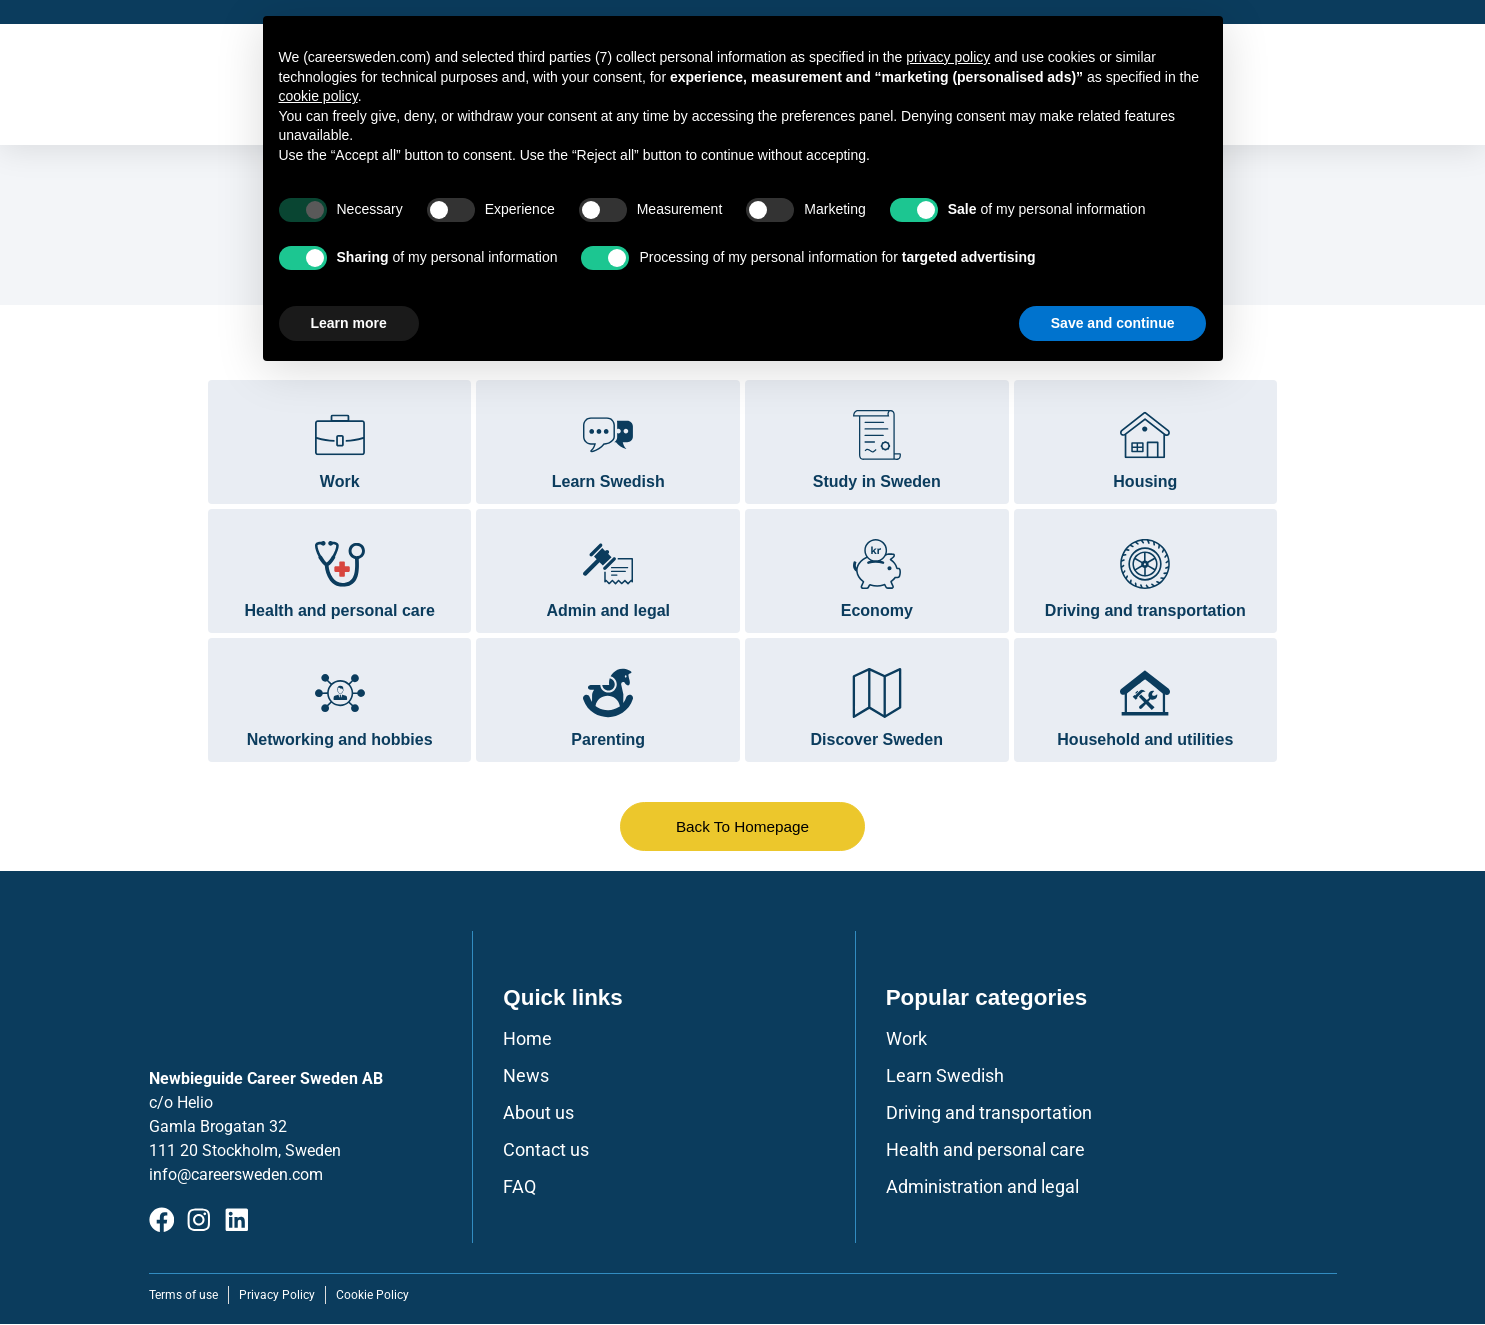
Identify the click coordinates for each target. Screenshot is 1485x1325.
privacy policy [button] (948, 57)
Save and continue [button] (1113, 323)
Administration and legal (982, 1188)
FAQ (519, 1188)
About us (538, 1114)
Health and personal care (985, 1151)
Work (906, 1040)
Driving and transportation (989, 1114)
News (526, 1077)
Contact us (546, 1151)
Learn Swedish (945, 1077)
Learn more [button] (349, 323)
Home (527, 1040)
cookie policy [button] (318, 96)
